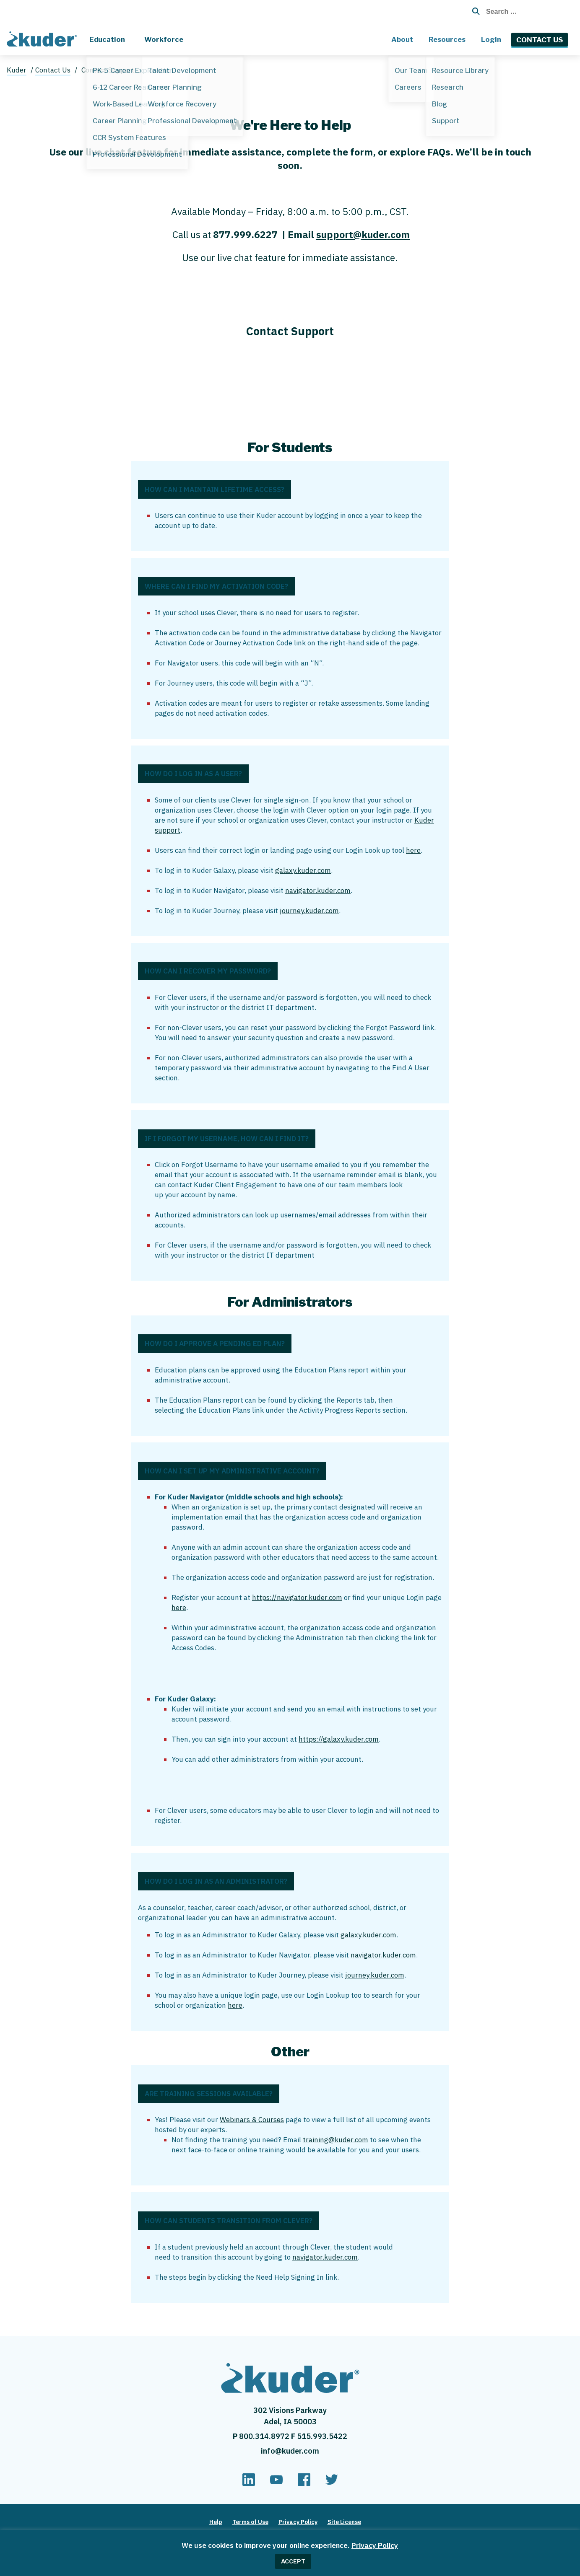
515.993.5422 (322, 2436)
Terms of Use (250, 2522)
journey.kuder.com (309, 910)
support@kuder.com (363, 234)
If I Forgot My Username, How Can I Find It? (227, 1138)
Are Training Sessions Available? (209, 2093)
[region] (290, 2553)
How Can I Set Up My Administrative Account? (232, 1471)
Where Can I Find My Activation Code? (216, 586)
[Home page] (44, 37)
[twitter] (331, 2483)
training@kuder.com (335, 2139)
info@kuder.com (290, 2451)
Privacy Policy (374, 2545)
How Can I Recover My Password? (208, 971)
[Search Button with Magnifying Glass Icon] (473, 11)
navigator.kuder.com (318, 890)
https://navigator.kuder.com (297, 1597)
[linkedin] (248, 2483)
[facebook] (304, 2483)
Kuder (16, 70)
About (402, 39)
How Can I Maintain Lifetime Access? (214, 489)
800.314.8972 (265, 2436)
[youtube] (276, 2483)
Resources (447, 39)
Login (491, 39)
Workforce (163, 39)
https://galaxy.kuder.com (339, 1739)
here (413, 850)
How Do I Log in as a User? (193, 773)
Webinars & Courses (252, 2119)
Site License (344, 2522)
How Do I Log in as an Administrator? (216, 1881)
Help (215, 2522)
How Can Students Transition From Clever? (228, 2220)
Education (107, 39)
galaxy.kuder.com (303, 870)
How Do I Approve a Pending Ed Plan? (215, 1343)
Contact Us (539, 40)
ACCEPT (293, 2561)
